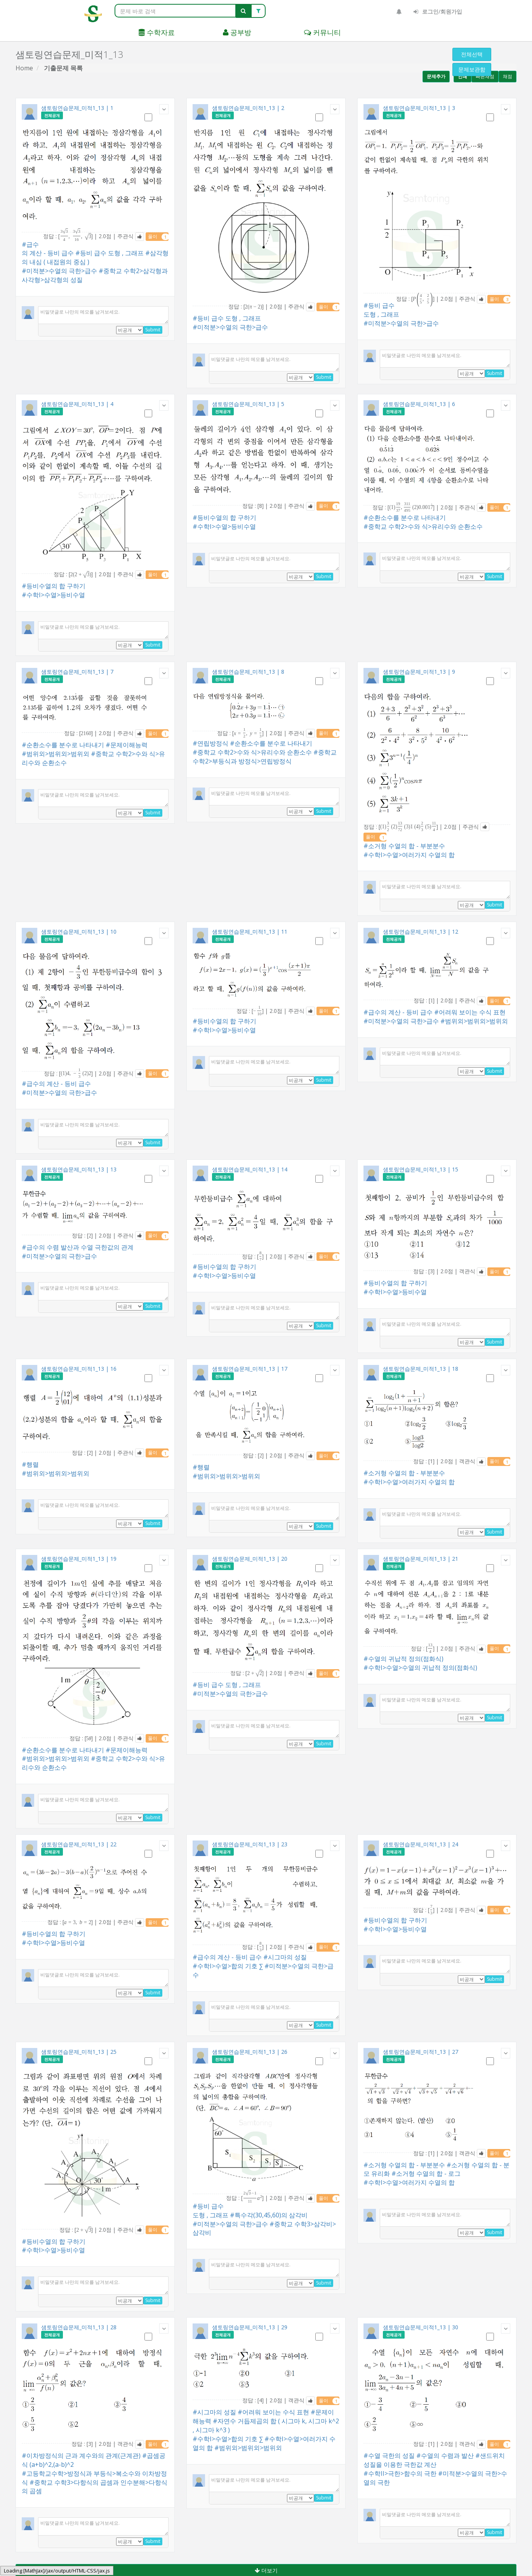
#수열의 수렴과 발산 (445, 2455)
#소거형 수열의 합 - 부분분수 (404, 846)
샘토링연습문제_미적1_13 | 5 (248, 404)
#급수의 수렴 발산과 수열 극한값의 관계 (78, 1247)
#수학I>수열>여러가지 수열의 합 (409, 855)
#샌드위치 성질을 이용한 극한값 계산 (434, 2460)
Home (24, 68)
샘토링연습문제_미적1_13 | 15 (420, 1169)
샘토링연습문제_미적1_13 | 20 (249, 1558)
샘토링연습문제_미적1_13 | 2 (248, 108)
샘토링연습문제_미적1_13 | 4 (77, 404)
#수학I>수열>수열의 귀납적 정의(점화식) (420, 1667)
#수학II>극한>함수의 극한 (399, 2473)
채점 (507, 76)
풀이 (158, 236)
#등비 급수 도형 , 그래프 (109, 253)
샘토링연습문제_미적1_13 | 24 (420, 1844)
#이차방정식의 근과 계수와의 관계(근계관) (81, 2455)
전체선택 (472, 54)
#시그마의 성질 (285, 1957)
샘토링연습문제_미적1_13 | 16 (78, 1368)
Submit (152, 329)
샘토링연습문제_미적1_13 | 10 (78, 931)
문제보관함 (471, 69)
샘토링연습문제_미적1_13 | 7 (77, 671)
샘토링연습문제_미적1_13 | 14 (249, 1169)
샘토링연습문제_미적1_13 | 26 (249, 2051)
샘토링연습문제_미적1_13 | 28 (78, 2327)
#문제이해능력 (127, 745)
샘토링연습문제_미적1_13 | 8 (248, 671)
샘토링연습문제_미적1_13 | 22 (78, 1844)
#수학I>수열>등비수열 (53, 595)
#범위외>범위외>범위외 (55, 753)
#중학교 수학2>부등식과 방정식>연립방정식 (265, 756)
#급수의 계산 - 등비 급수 (48, 249)
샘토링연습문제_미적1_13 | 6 (419, 404)
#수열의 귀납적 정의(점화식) (403, 1658)
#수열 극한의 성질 (389, 2455)
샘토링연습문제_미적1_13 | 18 (420, 1368)
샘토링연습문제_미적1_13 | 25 (78, 2051)
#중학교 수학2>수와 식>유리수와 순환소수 (423, 526)
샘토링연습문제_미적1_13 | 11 (249, 931)
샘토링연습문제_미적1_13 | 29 (249, 2327)
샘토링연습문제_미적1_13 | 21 (420, 1558)
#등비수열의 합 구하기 (53, 586)
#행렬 (30, 1464)
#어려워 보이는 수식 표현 (470, 1012)
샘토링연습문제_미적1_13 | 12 (420, 931)
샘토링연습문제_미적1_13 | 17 (249, 1368)
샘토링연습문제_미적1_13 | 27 (420, 2051)
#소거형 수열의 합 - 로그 (426, 2173)
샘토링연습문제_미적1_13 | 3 (419, 108)
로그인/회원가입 (438, 11)
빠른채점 (485, 76)
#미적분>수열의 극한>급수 (59, 271)
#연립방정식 (210, 743)
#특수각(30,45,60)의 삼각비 (269, 2215)
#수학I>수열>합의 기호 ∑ (228, 1966)
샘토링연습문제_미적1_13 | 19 (78, 1558)
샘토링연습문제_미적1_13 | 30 (420, 2327)
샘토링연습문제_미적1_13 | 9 (419, 671)
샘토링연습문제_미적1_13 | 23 (249, 1844)
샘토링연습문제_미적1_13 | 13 (78, 1169)
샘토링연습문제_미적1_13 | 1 (77, 108)
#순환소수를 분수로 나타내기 (404, 517)
